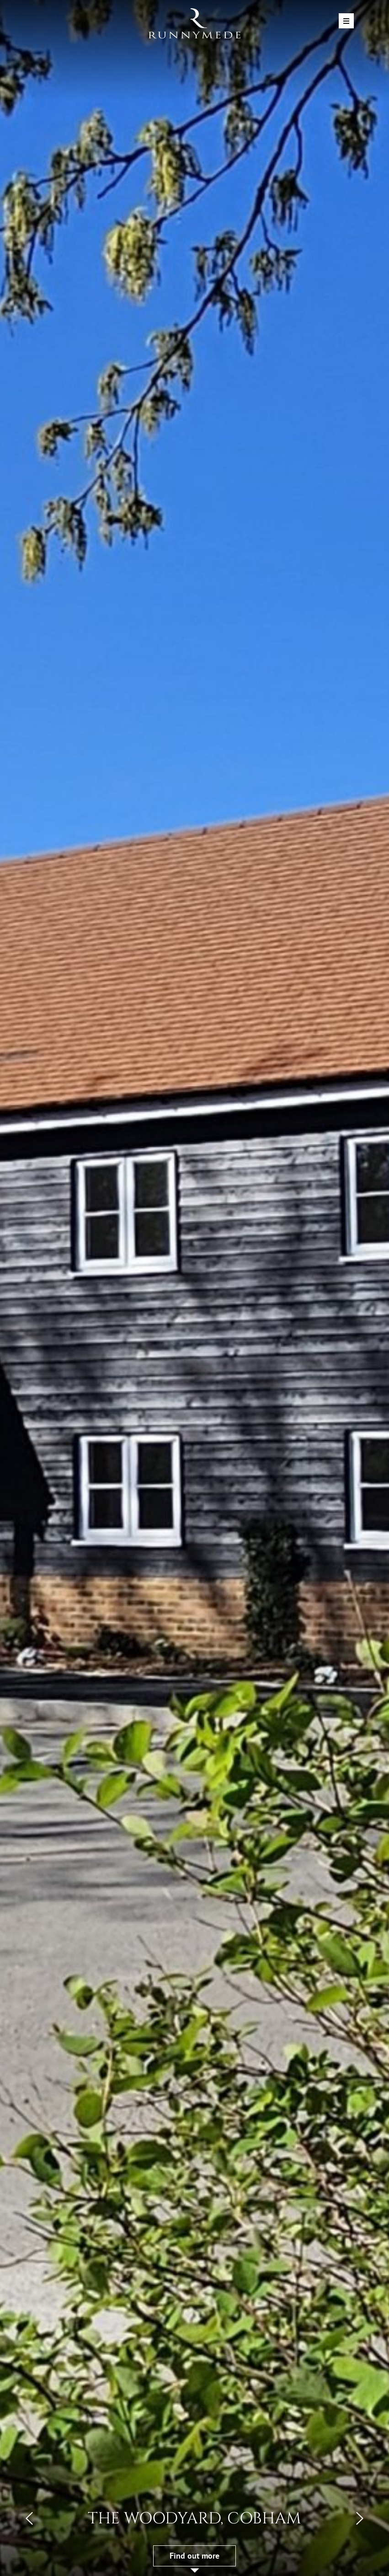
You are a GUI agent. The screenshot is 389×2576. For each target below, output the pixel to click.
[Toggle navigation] (346, 20)
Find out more (194, 2555)
